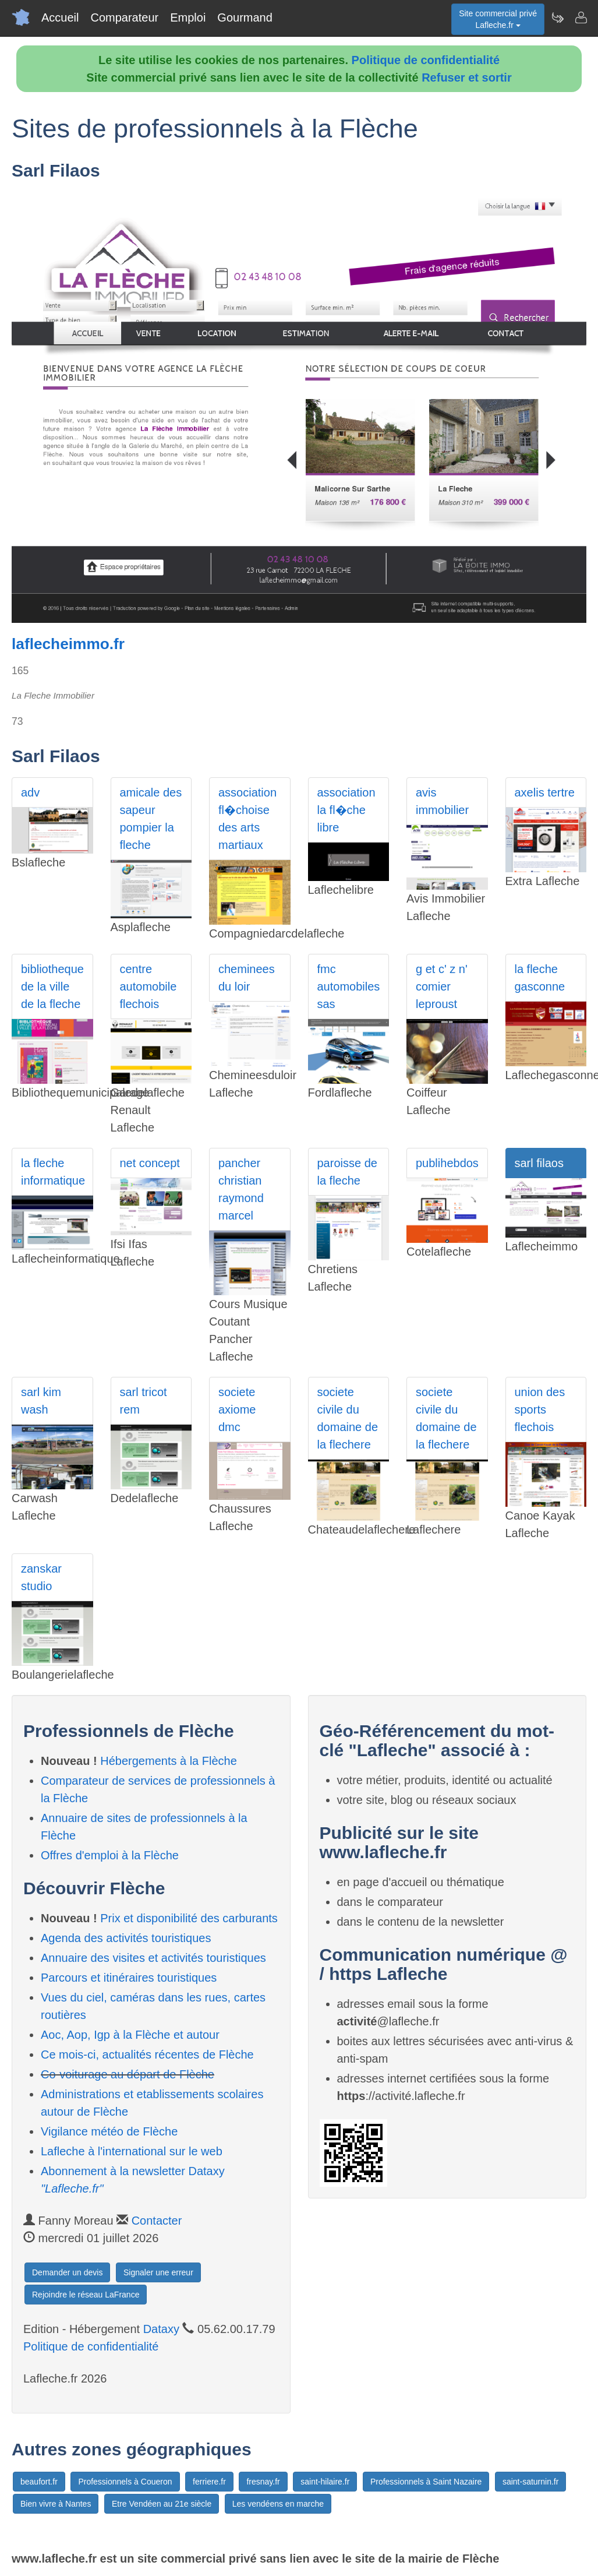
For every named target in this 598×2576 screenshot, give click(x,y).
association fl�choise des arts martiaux (247, 818)
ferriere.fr (209, 2481)
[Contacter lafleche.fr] (580, 17)
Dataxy (161, 2329)
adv (30, 792)
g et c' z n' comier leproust (442, 986)
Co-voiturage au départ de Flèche (127, 2074)
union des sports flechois (540, 1409)
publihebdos (447, 1163)
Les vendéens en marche (278, 2503)
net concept (150, 1163)
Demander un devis (67, 2272)
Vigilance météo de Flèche (109, 2131)
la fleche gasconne (540, 978)
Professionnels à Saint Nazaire (426, 2481)
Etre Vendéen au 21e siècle (161, 2503)
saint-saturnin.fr (530, 2481)
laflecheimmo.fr (68, 644)
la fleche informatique (53, 1172)
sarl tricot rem (143, 1401)
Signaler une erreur (158, 2272)
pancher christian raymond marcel (241, 1189)
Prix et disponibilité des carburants (189, 1918)
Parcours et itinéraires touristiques (129, 1977)
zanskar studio (41, 1577)
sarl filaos (539, 1163)
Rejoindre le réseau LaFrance (85, 2294)
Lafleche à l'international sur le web (131, 2151)
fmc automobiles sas (348, 986)
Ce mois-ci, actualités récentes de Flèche (147, 2054)
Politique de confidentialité (426, 60)
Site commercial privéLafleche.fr (498, 19)
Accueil (60, 17)
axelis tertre (545, 792)
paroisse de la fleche (347, 1172)
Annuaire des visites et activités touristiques (153, 1957)
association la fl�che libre (346, 810)
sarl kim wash (41, 1401)
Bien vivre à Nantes (55, 2503)
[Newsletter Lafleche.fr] (557, 17)
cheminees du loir (246, 978)
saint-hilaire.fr (324, 2481)
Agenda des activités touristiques (126, 1938)
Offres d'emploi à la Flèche (110, 1855)
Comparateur (124, 17)
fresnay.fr (262, 2481)
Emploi (188, 17)
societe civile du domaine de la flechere (347, 1418)
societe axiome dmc (237, 1409)
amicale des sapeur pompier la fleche (151, 818)
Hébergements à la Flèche (168, 1760)
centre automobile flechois (148, 986)
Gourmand (245, 17)
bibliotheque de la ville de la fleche (52, 986)
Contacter (157, 2220)
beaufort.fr (39, 2481)
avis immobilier (442, 801)
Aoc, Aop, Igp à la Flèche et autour (130, 2034)
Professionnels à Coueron (125, 2481)
